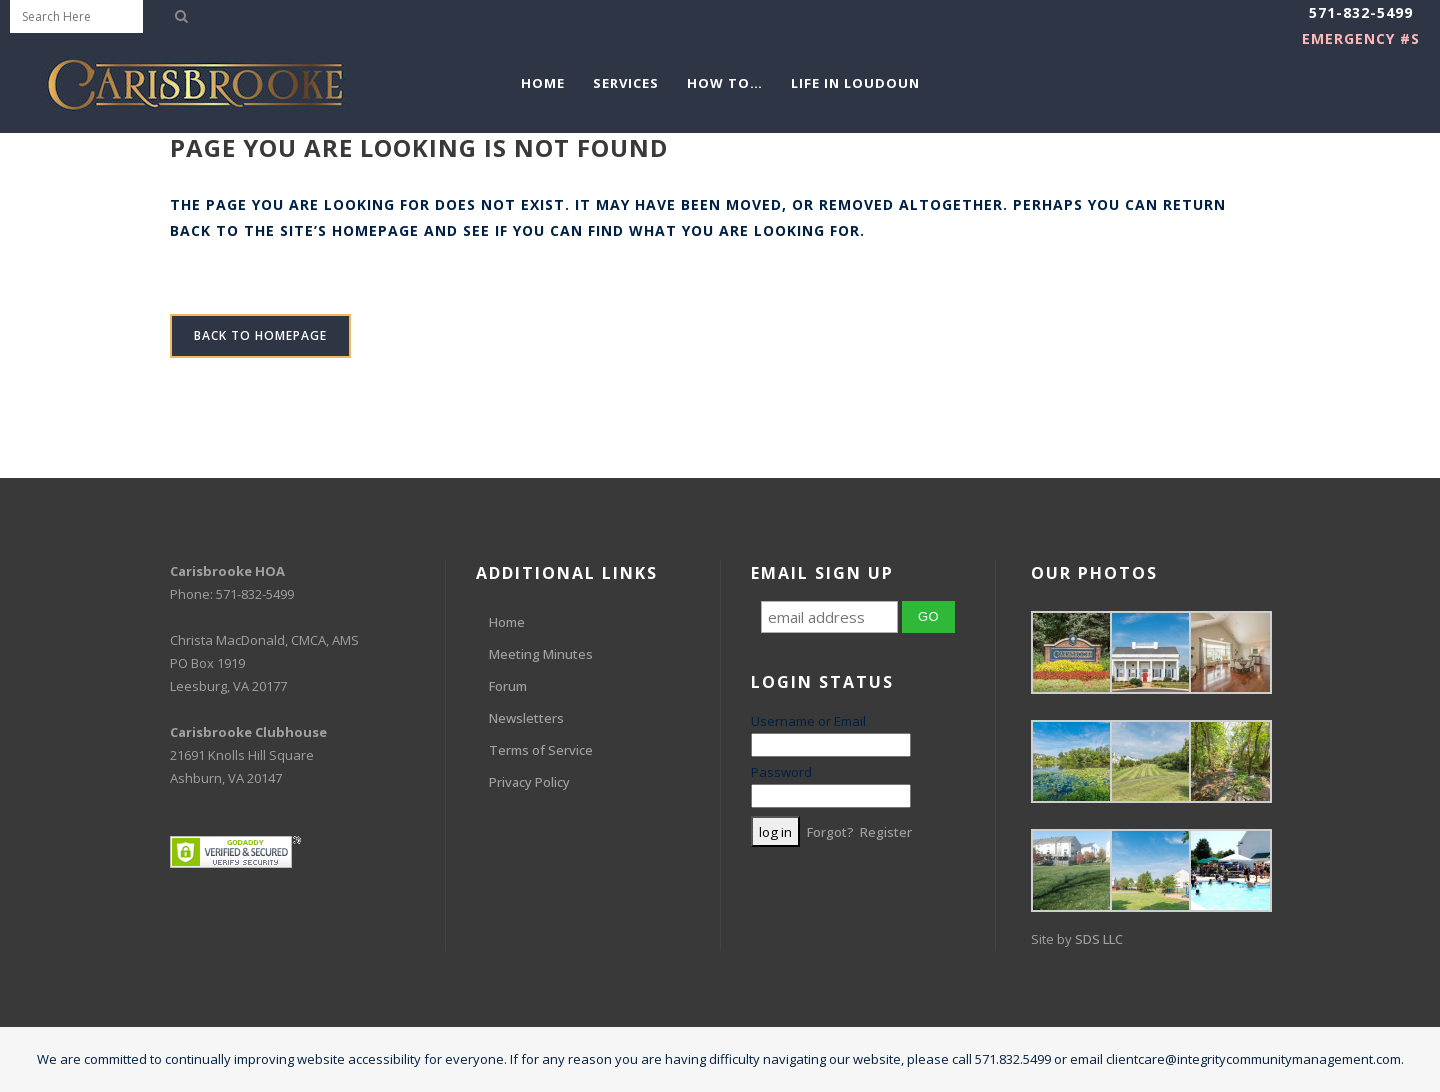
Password (781, 772)
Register (886, 832)
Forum (508, 686)
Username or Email (808, 721)
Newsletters (526, 718)
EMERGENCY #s (1361, 38)
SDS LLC (1099, 939)
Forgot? (830, 832)
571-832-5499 (1361, 12)
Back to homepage (260, 335)
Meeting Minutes (541, 654)
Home (507, 622)
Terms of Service (541, 750)
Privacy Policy (529, 782)
